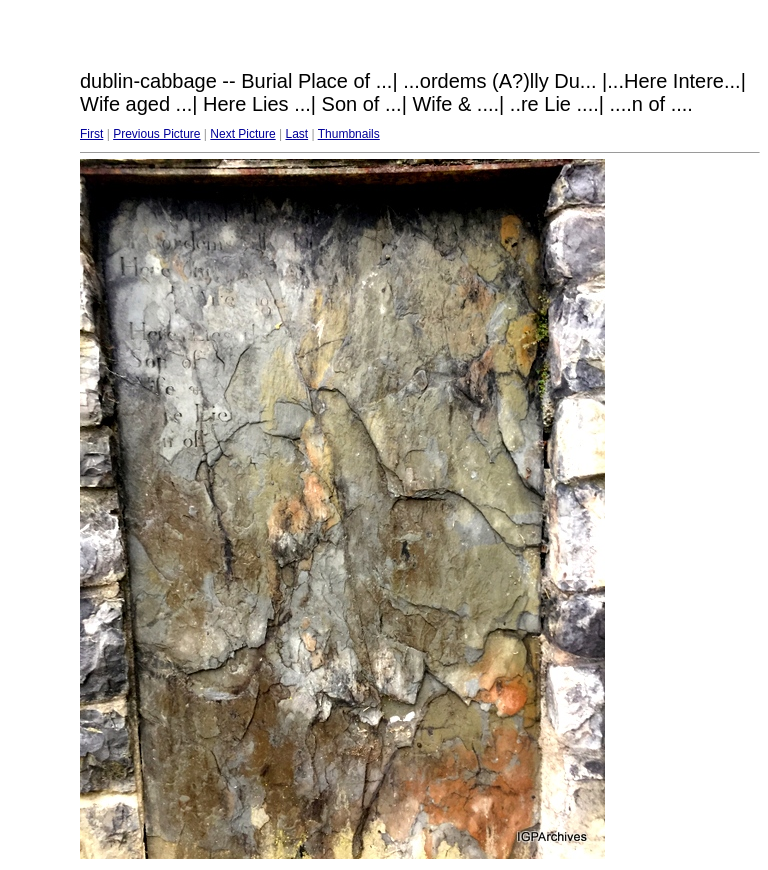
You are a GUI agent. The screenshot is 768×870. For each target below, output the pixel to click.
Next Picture (242, 134)
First (91, 134)
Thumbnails (349, 134)
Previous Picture (156, 134)
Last (296, 134)
